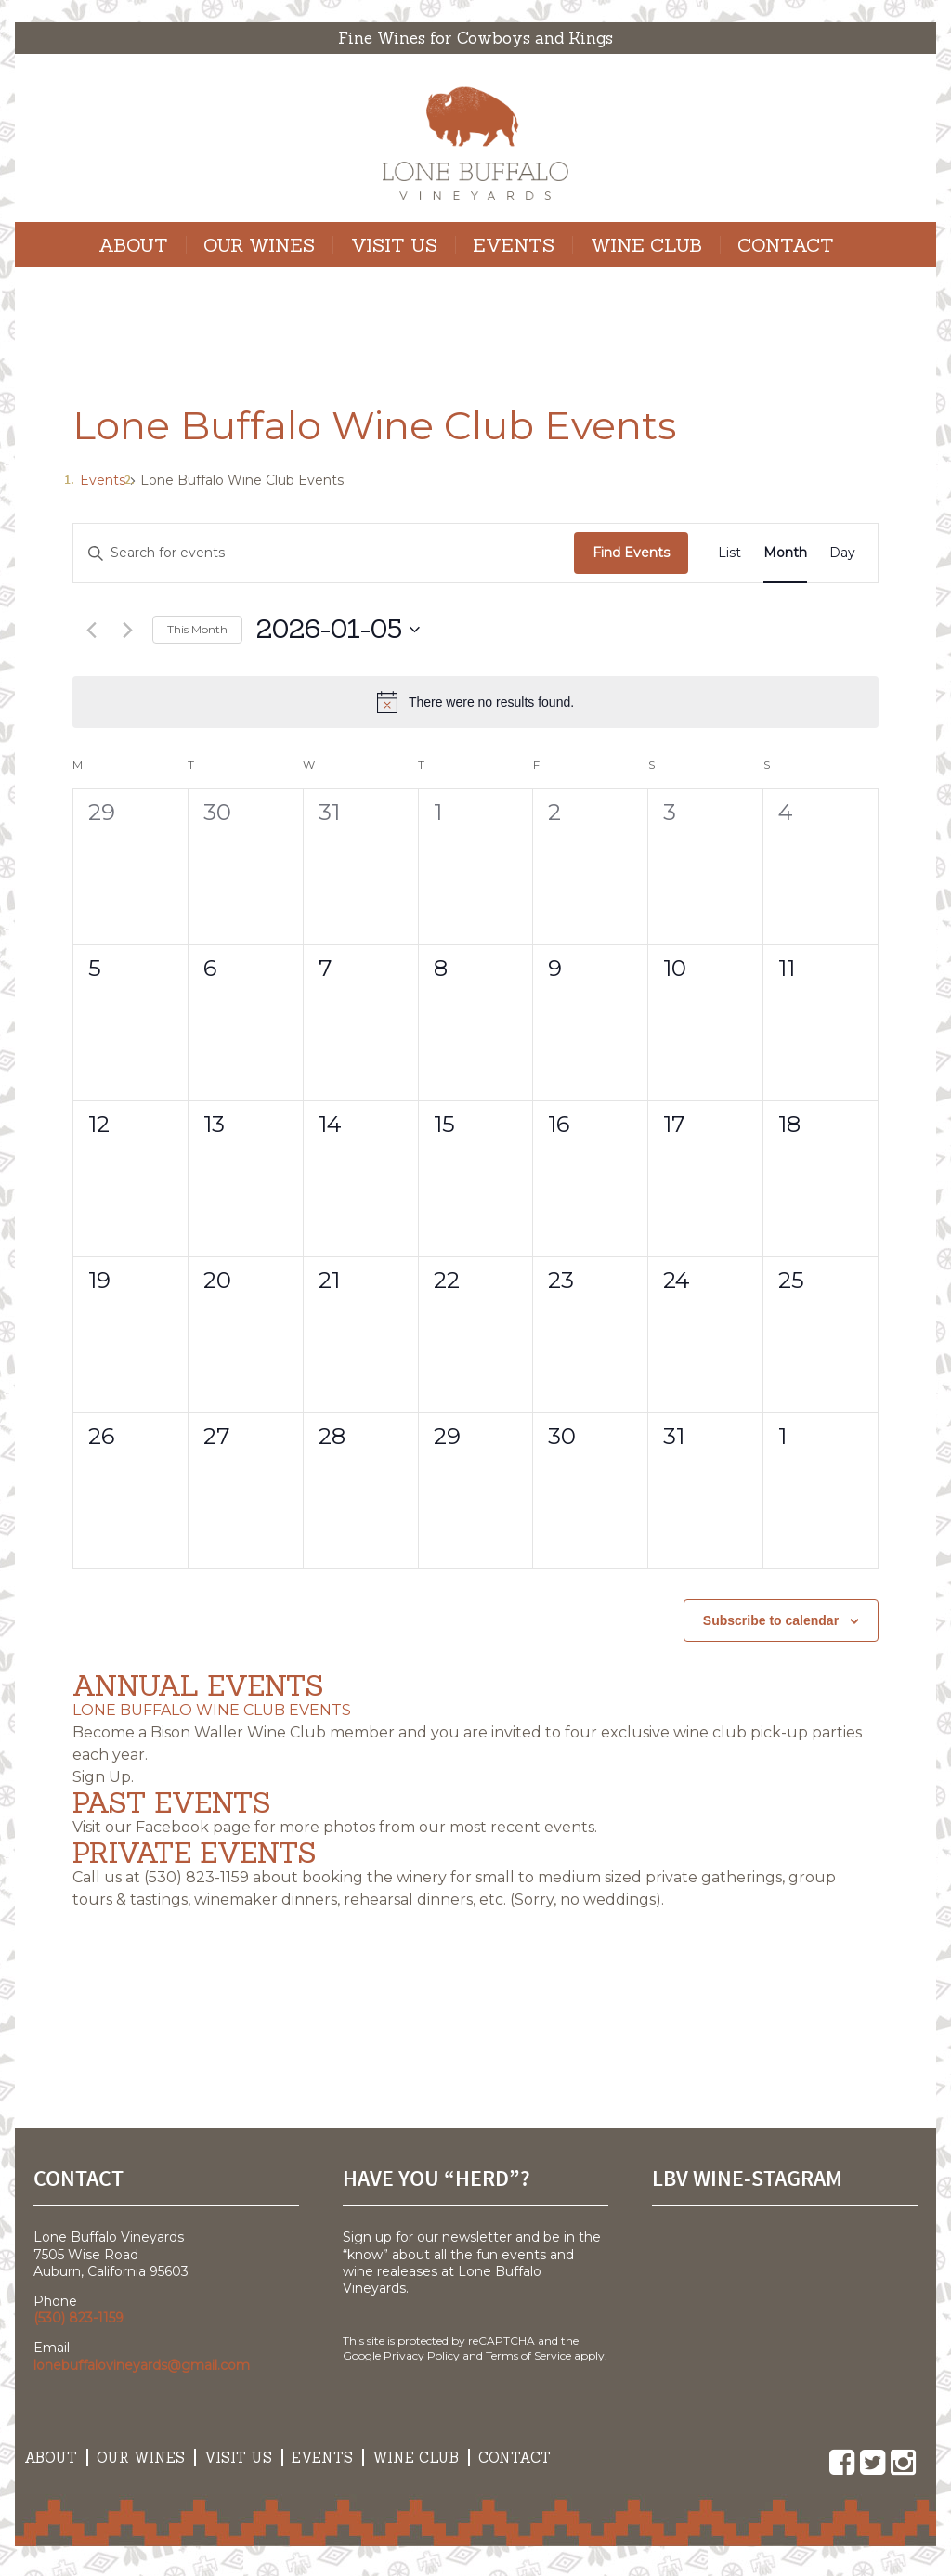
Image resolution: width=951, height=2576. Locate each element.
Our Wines (259, 244)
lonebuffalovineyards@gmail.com (141, 2365)
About (133, 244)
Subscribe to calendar (771, 1620)
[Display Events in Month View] (785, 553)
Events (513, 244)
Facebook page (193, 1827)
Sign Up (101, 1777)
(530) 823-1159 (196, 1877)
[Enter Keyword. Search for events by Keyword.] (323, 553)
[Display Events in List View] (729, 553)
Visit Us (394, 244)
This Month (197, 629)
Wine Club (646, 244)
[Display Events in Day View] (842, 553)
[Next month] (127, 629)
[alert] (475, 702)
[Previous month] (91, 629)
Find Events (631, 552)
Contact (785, 244)
